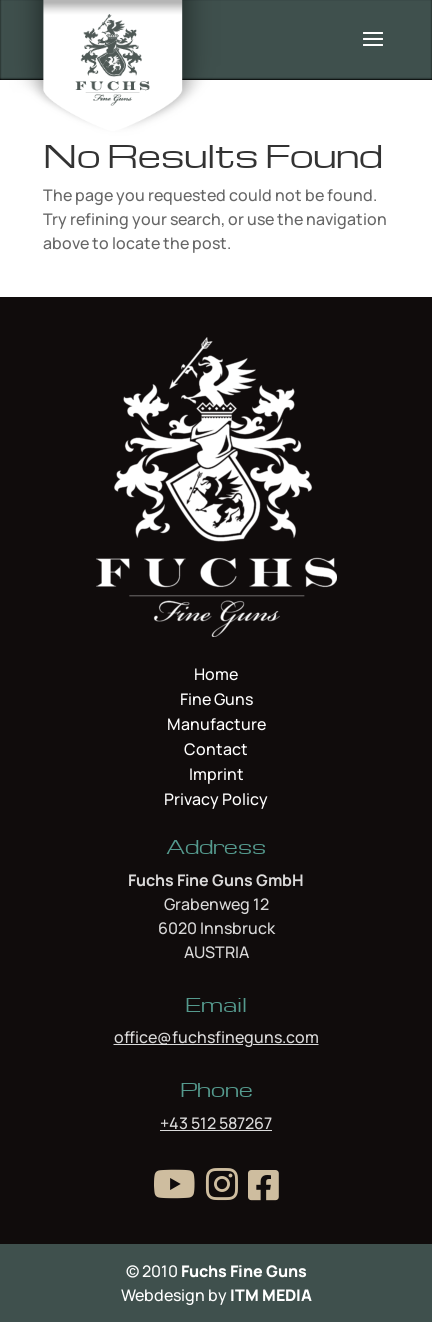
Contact (216, 751)
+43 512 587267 (216, 1123)
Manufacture (216, 726)
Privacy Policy (216, 799)
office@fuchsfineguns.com (216, 1037)
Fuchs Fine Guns (244, 1271)
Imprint (216, 776)
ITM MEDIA (271, 1295)
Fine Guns (216, 701)
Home (216, 676)
